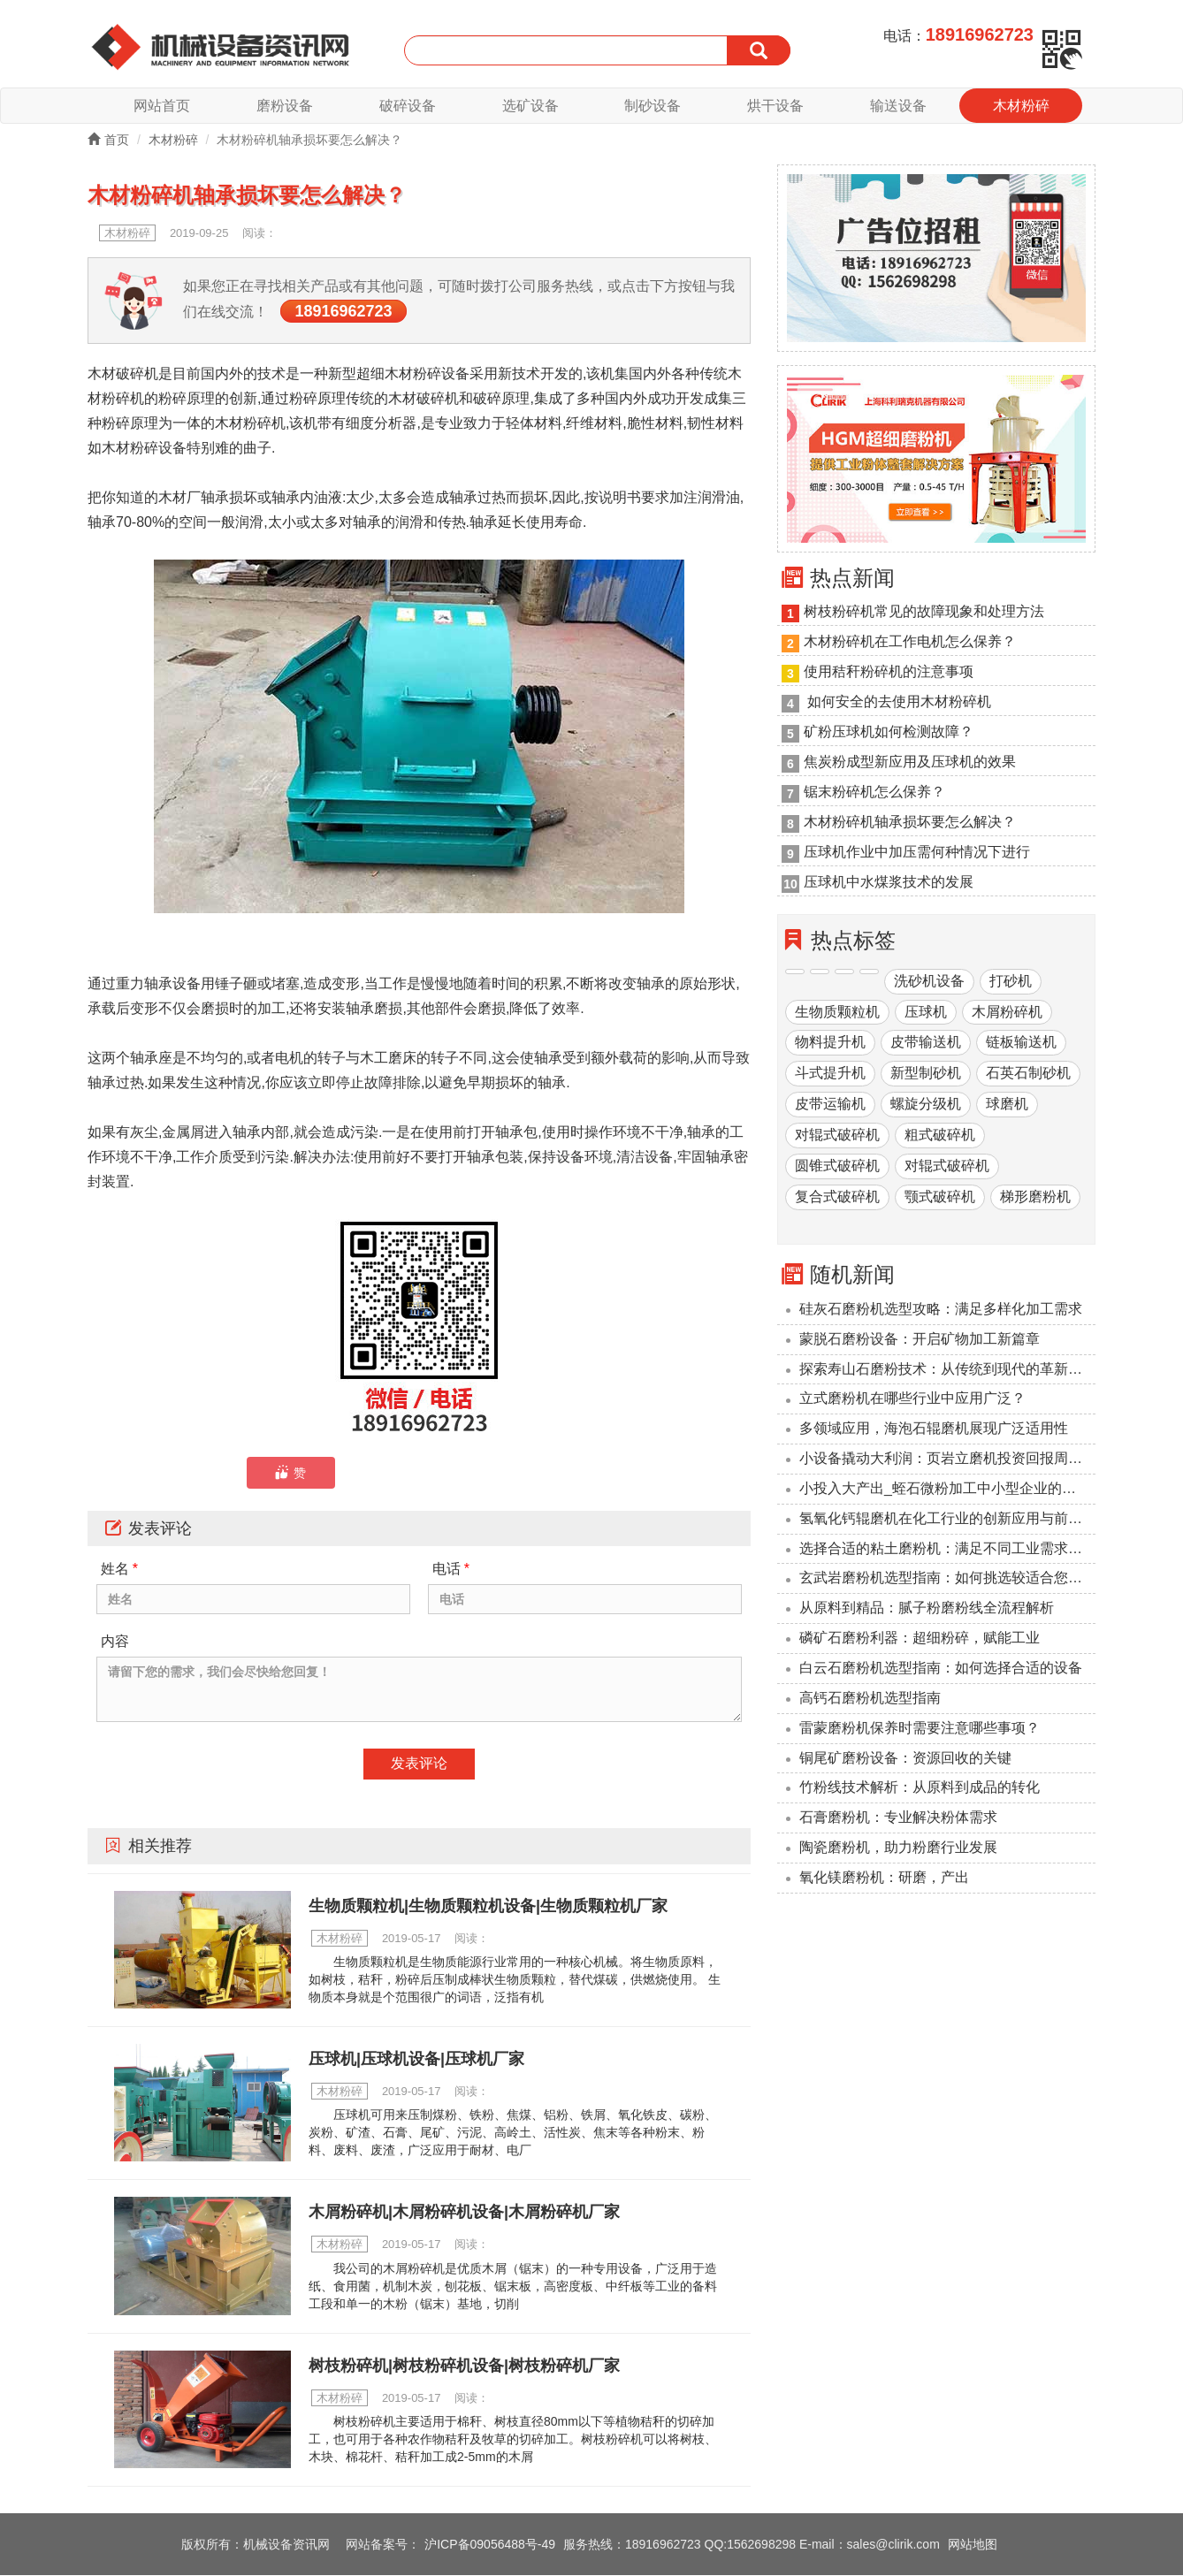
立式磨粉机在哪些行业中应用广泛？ (912, 1399)
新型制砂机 (925, 1074)
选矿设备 (530, 105)
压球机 (925, 1012)
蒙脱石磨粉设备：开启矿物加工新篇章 (919, 1339)
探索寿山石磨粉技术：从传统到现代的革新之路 (947, 1369)
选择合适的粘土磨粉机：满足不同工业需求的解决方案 (947, 1549)
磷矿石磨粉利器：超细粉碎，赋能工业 (919, 1638)
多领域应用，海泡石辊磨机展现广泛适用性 (933, 1429)
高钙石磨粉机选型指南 (870, 1698)
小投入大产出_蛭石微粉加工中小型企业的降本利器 (947, 1489)
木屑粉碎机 (1007, 1012)
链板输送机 (1021, 1043)
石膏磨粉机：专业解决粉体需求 (898, 1817)
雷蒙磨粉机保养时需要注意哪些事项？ (919, 1728)
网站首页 (162, 105)
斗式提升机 (830, 1074)
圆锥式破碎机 (837, 1166)
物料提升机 (830, 1043)
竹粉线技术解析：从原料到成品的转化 (919, 1788)
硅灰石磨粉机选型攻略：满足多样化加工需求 (940, 1309)
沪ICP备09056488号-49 (489, 2545)
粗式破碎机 (939, 1135)
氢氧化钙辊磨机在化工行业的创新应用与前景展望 (947, 1519)
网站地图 (972, 2545)
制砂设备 (652, 105)
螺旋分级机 (925, 1104)
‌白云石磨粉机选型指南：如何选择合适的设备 (940, 1668)
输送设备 (898, 105)
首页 (108, 140)
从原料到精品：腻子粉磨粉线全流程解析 (926, 1609)
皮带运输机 (830, 1104)
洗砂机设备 (929, 981)
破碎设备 (407, 105)
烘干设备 (775, 105)
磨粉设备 (284, 105)
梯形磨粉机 (1035, 1197)
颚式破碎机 (939, 1197)
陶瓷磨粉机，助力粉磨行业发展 (898, 1848)
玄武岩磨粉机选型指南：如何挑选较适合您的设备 (947, 1579)
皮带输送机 (925, 1043)
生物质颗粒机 (837, 1012)
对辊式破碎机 (837, 1135)
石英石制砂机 (1028, 1074)
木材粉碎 (1021, 105)
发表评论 (419, 1764)
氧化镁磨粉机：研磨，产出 (884, 1878)
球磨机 (1007, 1104)
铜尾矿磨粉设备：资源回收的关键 (905, 1758)
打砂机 (1010, 981)
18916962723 (343, 312)
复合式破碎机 (837, 1197)
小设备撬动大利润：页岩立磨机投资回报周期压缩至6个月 (947, 1459)
